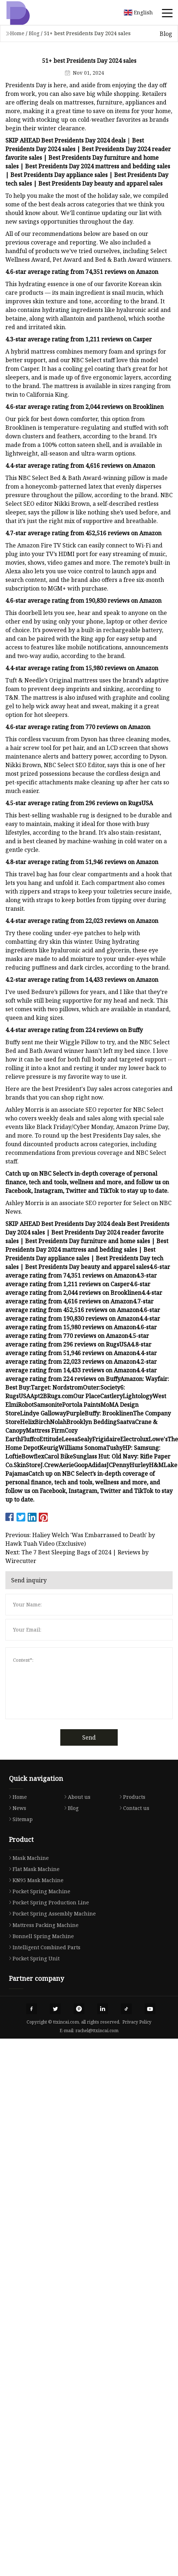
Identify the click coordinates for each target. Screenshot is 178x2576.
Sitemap (19, 1819)
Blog (34, 33)
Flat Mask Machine (32, 1869)
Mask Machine (27, 1857)
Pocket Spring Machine (37, 1891)
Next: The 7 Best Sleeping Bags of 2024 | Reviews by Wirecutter (77, 1556)
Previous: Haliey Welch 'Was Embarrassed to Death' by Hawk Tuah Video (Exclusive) (80, 1539)
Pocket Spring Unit (32, 1958)
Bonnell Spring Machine (39, 1936)
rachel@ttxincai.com (96, 2030)
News (15, 1808)
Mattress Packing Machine (42, 1925)
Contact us (132, 1808)
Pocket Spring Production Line (47, 1902)
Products (130, 1796)
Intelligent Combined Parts (42, 1947)
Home (17, 33)
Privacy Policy (136, 2022)
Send (89, 1737)
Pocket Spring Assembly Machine (50, 1913)
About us (75, 1796)
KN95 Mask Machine (34, 1880)
